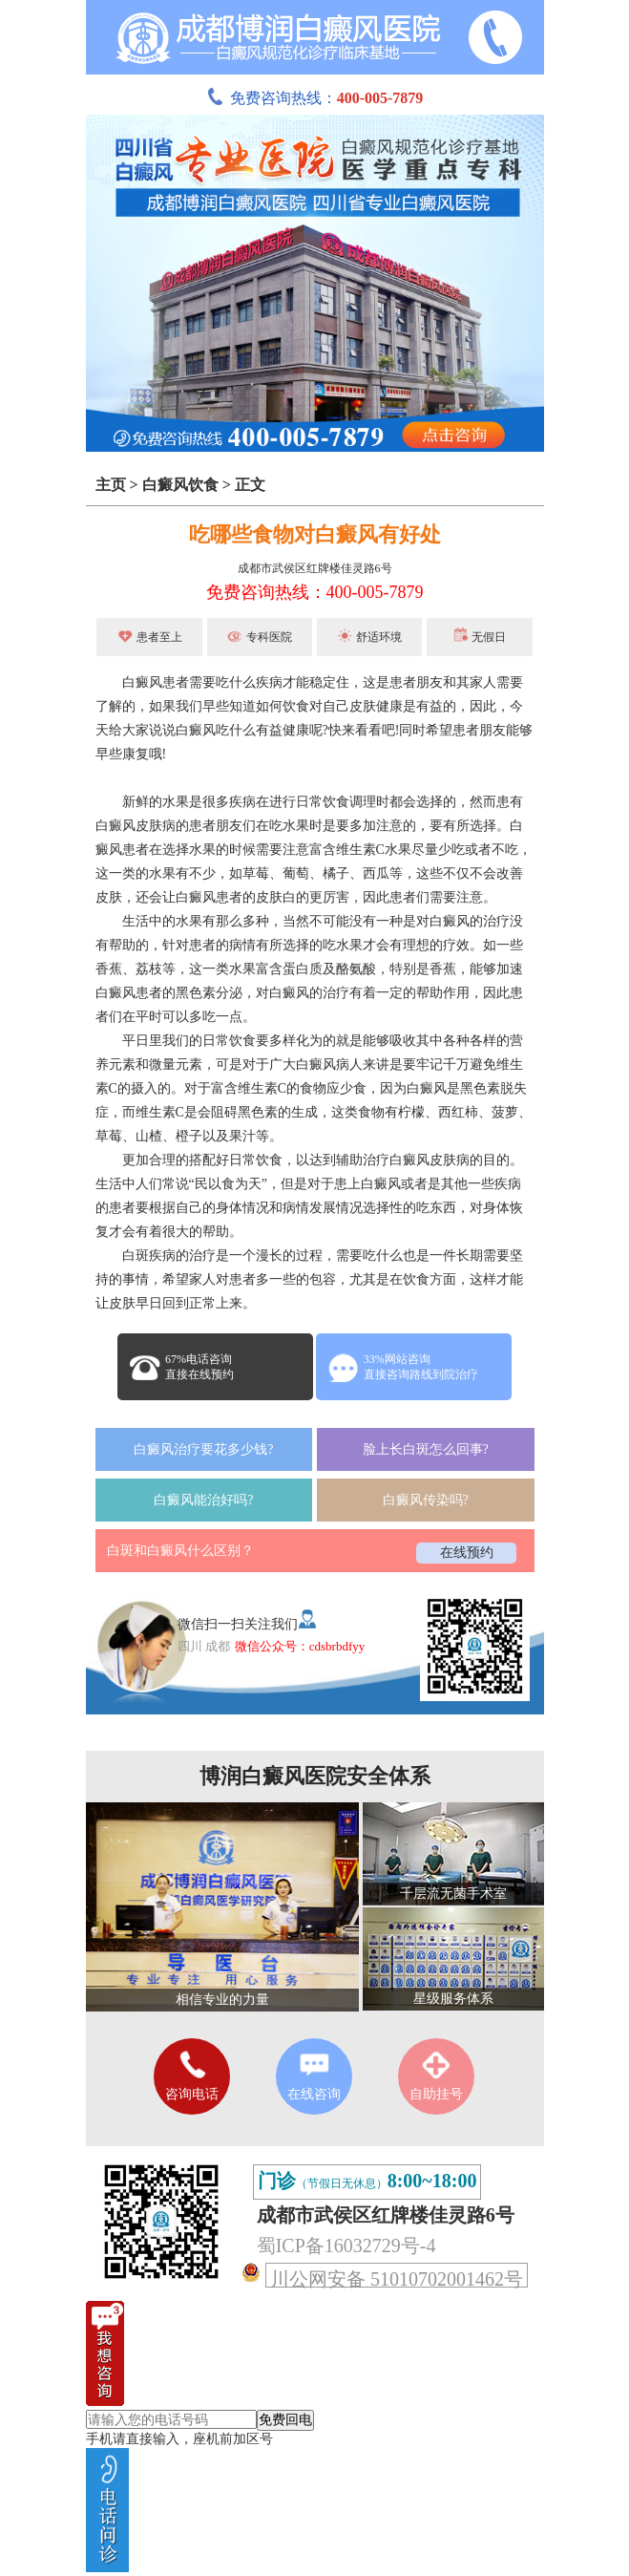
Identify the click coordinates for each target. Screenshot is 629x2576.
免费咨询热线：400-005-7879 (315, 592)
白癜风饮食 (180, 485)
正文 (250, 485)
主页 (110, 485)
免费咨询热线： (315, 98)
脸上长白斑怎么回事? (426, 1449)
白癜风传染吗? (426, 1500)
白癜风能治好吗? (203, 1500)
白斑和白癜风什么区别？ (180, 1550)
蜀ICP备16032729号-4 (346, 2245)
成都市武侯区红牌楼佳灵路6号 (315, 568)
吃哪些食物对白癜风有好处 (315, 534)
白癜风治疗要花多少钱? (203, 1449)
